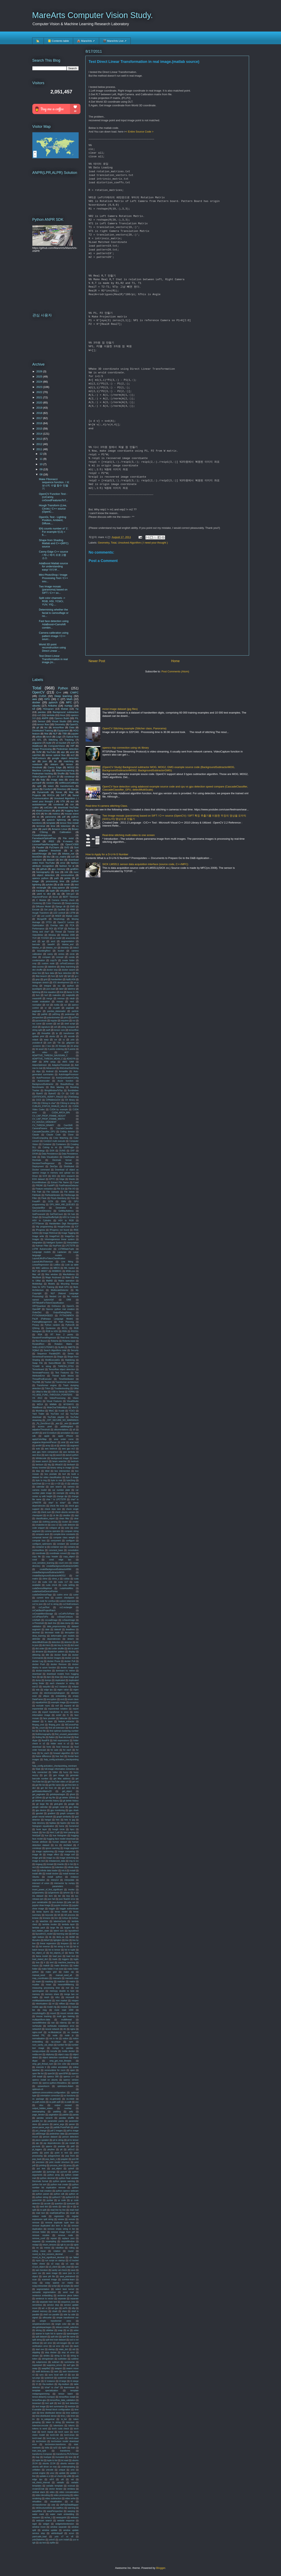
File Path (36, 1192)
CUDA (42, 696)
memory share (52, 1994)
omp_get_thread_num (42, 2064)
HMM (72, 910)
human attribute (40, 1842)
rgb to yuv (65, 2245)
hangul (48, 1820)
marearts (57, 1978)
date (47, 1629)
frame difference (43, 1756)
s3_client (53, 2267)
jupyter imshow (61, 1905)
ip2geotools (53, 1893)
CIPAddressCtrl (53, 1100)
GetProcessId (38, 1214)
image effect (53, 1854)
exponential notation (58, 1709)
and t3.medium (50, 1433)
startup (51, 2349)
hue (46, 1835)
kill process (69, 1915)
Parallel (40, 847)
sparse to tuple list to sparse (49, 2333)
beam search (42, 1461)
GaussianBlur (38, 1208)
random (50, 782)
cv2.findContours (71, 1604)
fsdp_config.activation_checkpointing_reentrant (54, 1766)
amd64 (35, 1433)
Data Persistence (50, 1154)
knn (56, 1918)
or (46, 1008)
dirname (39, 1651)
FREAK (39, 1185)
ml (53, 2004)
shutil (34, 1027)
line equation (50, 992)
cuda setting (68, 1585)
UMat (76, 1388)
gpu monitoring (57, 1810)
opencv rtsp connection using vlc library (125, 747)
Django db (61, 906)
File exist (68, 838)
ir (74, 1893)
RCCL (65, 1328)
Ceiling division (67, 1132)
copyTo (53, 960)
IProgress (40, 1230)
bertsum (39, 1465)
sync (41, 2375)
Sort (76, 847)
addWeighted (66, 1426)
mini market (61, 2000)
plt (61, 2149)
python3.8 (70, 2197)
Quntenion (51, 1328)
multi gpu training (66, 2016)
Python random (52, 1325)
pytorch (53, 702)
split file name (68, 2337)
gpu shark (74, 1810)
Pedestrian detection (68, 749)
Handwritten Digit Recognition (63, 1223)
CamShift (68, 1125)
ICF (77, 1227)
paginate (70, 1008)
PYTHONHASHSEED (42, 1315)
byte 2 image (72, 1477)
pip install (70, 2143)
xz (64, 1040)
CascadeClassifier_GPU (43, 1132)
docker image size (70, 1667)
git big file (50, 1798)
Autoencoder (43, 1081)
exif (57, 1706)
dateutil (57, 1629)
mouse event (72, 813)
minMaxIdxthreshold (41, 2000)
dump (38, 1680)
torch (49, 736)
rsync (38, 2260)
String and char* (41, 932)
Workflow (40, 1411)
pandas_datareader (56, 1011)
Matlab (64, 708)
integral (47, 986)
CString (44, 832)
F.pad (75, 1182)
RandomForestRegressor (44, 1338)
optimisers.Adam (65, 2086)
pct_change (40, 2131)
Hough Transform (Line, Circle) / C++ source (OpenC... (53, 508)
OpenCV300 (71, 844)
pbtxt (76, 2127)
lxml (51, 1962)
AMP (34, 1062)
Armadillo (63, 1071)
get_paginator (38, 1794)
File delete (69, 1192)
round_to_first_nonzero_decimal (47, 2254)
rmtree (47, 2248)
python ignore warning (64, 2181)
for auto (54, 1750)
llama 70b (74, 1953)
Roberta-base (68, 1341)
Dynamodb (43, 792)
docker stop (52, 970)
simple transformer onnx (55, 2321)
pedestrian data (57, 2134)
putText (75, 1017)
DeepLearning (71, 903)
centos (61, 954)
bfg (49, 1465)
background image (60, 1458)
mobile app (37, 2007)
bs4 (64, 1474)
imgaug (39, 1864)
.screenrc (36, 1046)
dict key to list (60, 1645)
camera (71, 1487)
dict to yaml (73, 1648)
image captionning (44, 1851)
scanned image (49, 2279)
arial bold (74, 1442)
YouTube (51, 752)
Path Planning (66, 1322)
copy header (52, 1556)
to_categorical (47, 2419)
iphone (66, 1893)
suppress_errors (54, 2365)
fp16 (76, 1753)
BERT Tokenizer (71, 897)
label (61, 989)
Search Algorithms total (55, 1350)
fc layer (49, 1721)
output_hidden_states (42, 2108)
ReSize (71, 929)
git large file (42, 1804)
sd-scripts (65, 2286)
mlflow (62, 2004)
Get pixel (48, 910)
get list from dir (49, 1788)
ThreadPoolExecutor (42, 1379)
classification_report (45, 1518)
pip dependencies (52, 2143)
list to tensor (54, 1950)
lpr (55, 761)
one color (61, 2064)
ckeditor (66, 1515)
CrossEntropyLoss (42, 835)
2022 (39, 392)
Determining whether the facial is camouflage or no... (53, 612)
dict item (46, 1645)
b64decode (41, 1458)
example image (58, 1702)
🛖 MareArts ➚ (86, 40)
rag (33, 2207)
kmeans (46, 1918)
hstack (35, 1832)
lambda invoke (49, 1924)
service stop (53, 2305)
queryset (71, 2203)
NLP (55, 733)
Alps (38, 1071)
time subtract (72, 2413)
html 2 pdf (54, 1832)
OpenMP (36, 1309)
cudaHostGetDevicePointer (45, 1591)
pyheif (71, 2168)
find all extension (57, 1728)
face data (49, 973)
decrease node (52, 1632)
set (58, 1024)
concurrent (56, 1540)
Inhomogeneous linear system (60, 1239)
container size (56, 1547)
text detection (72, 2403)
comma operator (52, 1531)
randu (55, 2207)
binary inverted (39, 1468)
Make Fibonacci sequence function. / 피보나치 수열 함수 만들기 (54, 484)
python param (42, 2194)
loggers (65, 1959)
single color (61, 2324)
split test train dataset (56, 2340)
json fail (51, 1899)
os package (38, 2099)
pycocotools (41, 1021)
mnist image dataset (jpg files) (120, 708)
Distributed (69, 1166)
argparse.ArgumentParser (44, 1442)
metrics (56, 813)
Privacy (35, 1325)
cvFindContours (67, 963)
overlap (67, 2108)
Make (68, 1277)
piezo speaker (42, 2140)
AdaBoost (37, 745)
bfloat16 (59, 1465)
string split (37, 1030)
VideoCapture (39, 776)
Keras (59, 792)
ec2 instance (61, 1687)
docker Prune (53, 1661)
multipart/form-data (41, 2020)
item (51, 1896)
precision (40, 2162)
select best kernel (65, 2289)
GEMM (36, 841)
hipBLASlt (70, 979)
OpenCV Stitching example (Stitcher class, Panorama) (134, 728)
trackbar (40, 890)
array (47, 1445)
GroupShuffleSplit (50, 1217)
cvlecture (37, 859)
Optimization (38, 925)
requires (65, 1021)
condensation (38, 960)
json (45, 761)
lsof (46, 995)
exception (73, 1702)
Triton (47, 1388)
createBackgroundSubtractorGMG (62, 1566)
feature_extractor (66, 1721)
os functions (69, 2096)
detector (68, 1642)
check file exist (57, 1506)
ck (48, 1515)
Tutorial (70, 932)
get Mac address (61, 1778)
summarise (69, 2362)
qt (58, 884)
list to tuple (70, 1950)
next (72, 1001)
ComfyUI (47, 789)
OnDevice (56, 1306)
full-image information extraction (59, 1769)
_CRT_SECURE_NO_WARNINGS (62, 1420)
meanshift (37, 998)
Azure (55, 897)
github (43, 869)
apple (46, 1436)
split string (37, 2340)
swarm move (72, 2368)
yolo (72, 1040)
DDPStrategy (38, 1151)
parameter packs (56, 2121)
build (48, 742)
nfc (64, 2029)
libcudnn (36, 1940)
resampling (51, 2241)
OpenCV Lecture (66, 922)
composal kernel (40, 1537)
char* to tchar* (57, 1503)
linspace (65, 1943)
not (47, 1005)
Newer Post (97, 661)
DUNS (62, 1151)
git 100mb (37, 1798)
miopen (74, 2000)
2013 (39, 438)
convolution (73, 1550)
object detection (46, 875)
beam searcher (59, 1461)
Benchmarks (38, 1087)
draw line (36, 973)
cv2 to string (52, 1604)
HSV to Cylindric (41, 1220)
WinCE (75, 1407)
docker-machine (43, 1671)
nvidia (56, 1005)
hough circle (58, 1829)
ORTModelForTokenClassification (48, 1303)
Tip (77, 708)
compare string (71, 1531)
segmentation (43, 2289)
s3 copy (55, 2264)
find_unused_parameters (67, 1734)
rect (76, 884)
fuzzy (65, 1772)
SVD (66, 847)
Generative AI (64, 1208)
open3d (51, 2073)
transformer (68, 1033)
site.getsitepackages (42, 2327)
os (38, 816)
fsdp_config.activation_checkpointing (61, 1759)
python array (53, 2175)
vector (35, 789)
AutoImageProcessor (68, 1074)
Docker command (41, 1170)
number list (62, 2045)
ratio (64, 2207)
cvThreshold (38, 1623)
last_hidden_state (40, 1931)
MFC (69, 702)
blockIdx (65, 948)
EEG (54, 1176)
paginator (36, 1011)
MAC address (42, 1268)
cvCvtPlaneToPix (40, 1617)
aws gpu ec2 (68, 1449)
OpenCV (38, 692)
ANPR (45, 718)
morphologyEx (39, 2013)
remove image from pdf (63, 2232)
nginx (72, 2029)
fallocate (64, 1718)
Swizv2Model (55, 1363)
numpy (69, 705)
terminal (40, 826)
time (53, 826)
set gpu (54, 2308)
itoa (68, 1896)
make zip (69, 1972)
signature (45, 1027)
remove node (65, 2235)
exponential (37, 1709)
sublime (75, 2359)
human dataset (59, 1842)
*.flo (59, 1043)
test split (49, 2403)
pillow (39, 736)
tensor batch (66, 2394)
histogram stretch (40, 982)
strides (46, 2356)
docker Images (54, 1658)
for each (67, 1750)
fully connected (39, 1772)
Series (71, 1354)
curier (76, 1595)
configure (70, 1540)
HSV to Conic (68, 1217)
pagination (54, 2115)
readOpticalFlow (57, 2213)
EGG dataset (38, 1179)
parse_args (58, 2124)
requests (36, 2241)
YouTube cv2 (57, 1414)
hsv (44, 1832)
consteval (58, 804)
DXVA (35, 1154)
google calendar (40, 1807)
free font (59, 1756)
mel (67, 1988)
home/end (73, 1826)
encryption (52, 1699)
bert (54, 853)
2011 (39, 449)
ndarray (63, 2023)
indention (59, 1867)
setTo (65, 2308)
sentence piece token (67, 2295)
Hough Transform (40, 913)
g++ (77, 976)
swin (56, 2371)
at (55, 1445)
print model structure (59, 2162)
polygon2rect (54, 2156)
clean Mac (64, 1518)
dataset (50, 859)
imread (49, 1864)
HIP (72, 745)
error (62, 862)
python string (42, 2197)
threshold (37, 767)
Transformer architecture (66, 1382)
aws (34, 699)
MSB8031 (57, 1271)
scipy (34, 2283)
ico (56, 1845)
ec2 (73, 755)
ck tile (56, 1515)
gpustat (39, 1813)
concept (59, 957)
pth (77, 2165)
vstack (35, 1040)
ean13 (35, 1687)
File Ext (60, 1189)
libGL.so (60, 1937)
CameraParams (39, 1128)
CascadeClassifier (64, 1128)
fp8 (69, 976)
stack (76, 2346)
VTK (62, 801)
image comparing (66, 1851)
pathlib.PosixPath (61, 2127)
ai (71, 850)
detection (56, 1642)
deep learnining (67, 967)
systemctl (48, 2378)
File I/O (71, 1189)
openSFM (63, 2073)
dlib (47, 1655)
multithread (66, 2020)
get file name (55, 1785)
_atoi (56, 1423)
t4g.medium (63, 2384)
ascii (53, 941)
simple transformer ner (67, 2318)
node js (69, 2035)
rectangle (41, 887)
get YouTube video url (58, 1782)
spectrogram (73, 2333)
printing (42, 2165)
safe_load (65, 2267)
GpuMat (61, 910)
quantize (59, 2203)
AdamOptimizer (39, 1065)
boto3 (76, 948)
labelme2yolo (60, 1921)
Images (35, 1239)
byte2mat (36, 1484)
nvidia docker (68, 2051)
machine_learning (66, 1962)
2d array (74, 1046)
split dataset (41, 2337)
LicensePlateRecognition (45, 844)
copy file (36, 1556)
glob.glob (58, 1804)
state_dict (63, 2349)
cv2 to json (37, 1604)
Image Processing (42, 749)
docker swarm (68, 970)
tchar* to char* (52, 2387)
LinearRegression (40, 1265)
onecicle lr (41, 2067)
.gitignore (70, 1043)
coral (34, 1560)
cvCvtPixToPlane (67, 1614)
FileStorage (69, 1195)
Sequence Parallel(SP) (48, 1354)
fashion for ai (66, 865)
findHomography (43, 1734)
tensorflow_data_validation (62, 2400)
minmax (61, 998)
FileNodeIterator (52, 1195)
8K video (39, 1052)
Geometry (103, 542)
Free (73, 1198)
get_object (67, 1791)
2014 (39, 433)
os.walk (67, 2102)
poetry (35, 2153)
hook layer (41, 1829)
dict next (75, 1645)
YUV (34, 938)
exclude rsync (43, 1706)
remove (36, 2222)
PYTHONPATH (67, 1315)
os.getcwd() (55, 2099)
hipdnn (63, 1823)
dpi (41, 1677)
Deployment (38, 1166)
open (72, 2070)
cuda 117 (63, 1582)
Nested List (55, 1296)
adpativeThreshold (41, 1429)
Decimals (36, 1160)
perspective (37, 1017)
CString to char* (48, 1103)
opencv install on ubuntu (45, 2080)
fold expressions (61, 1740)
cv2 (39, 715)
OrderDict (36, 1312)
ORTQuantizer (39, 1306)
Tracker (48, 1382)
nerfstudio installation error (60, 2026)
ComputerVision (56, 745)
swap (34, 2368)
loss (57, 872)
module (63, 2007)
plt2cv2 (71, 2149)
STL (39, 739)
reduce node (39, 2216)
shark (54, 2311)
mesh (46, 1997)
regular (54, 1021)
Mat (46, 733)
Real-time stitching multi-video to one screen (128, 835)
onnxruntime (67, 875)
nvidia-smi (37, 2054)
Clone (71, 1135)
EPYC (52, 1179)
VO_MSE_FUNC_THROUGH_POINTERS (52, 1395)
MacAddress (69, 1274)
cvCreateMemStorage (42, 1614)
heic (58, 1820)
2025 (39, 376)
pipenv (49, 2146)
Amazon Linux (59, 829)
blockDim (37, 856)
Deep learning (63, 696)
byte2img (70, 1480)
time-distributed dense (46, 2416)
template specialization (45, 2390)
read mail (74, 2210)
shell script (70, 1024)
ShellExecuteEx (52, 1360)
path (56, 878)
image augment (71, 1848)
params (45, 2124)
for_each (45, 1753)
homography (43, 872)
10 (41, 464)
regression (59, 2216)
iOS (38, 813)
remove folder (39, 2232)
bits (76, 1468)
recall (72, 2213)
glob (58, 810)
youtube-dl (37, 1043)
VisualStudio (73, 1401)
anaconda (70, 938)
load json (57, 1956)
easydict (47, 1687)
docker (36, 702)
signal (35, 2318)
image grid (37, 1858)
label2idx (44, 1921)
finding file (40, 1737)
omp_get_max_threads (60, 2061)
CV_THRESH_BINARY (43, 1125)
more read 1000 (64, 2010)
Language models (41, 1252)
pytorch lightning (56, 819)
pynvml (63, 2172)
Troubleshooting (61, 1388)
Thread (58, 932)
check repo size (53, 1509)
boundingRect (43, 951)
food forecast (62, 1747)
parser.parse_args (41, 2127)
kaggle (52, 1909)
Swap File (37, 1363)
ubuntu (36, 705)
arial (63, 1442)
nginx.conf (37, 2032)
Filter (34, 1198)
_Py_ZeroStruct (43, 1423)
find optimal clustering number (64, 1731)
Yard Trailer (38, 1414)
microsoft (70, 1997)
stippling (36, 2352)
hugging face (72, 810)
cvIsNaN (36, 1620)
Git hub (71, 1214)
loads (55, 1959)
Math (70, 699)
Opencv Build (61, 718)
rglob (76, 2245)
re (71, 2207)
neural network (52, 2029)
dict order (39, 1648)
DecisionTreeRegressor (43, 1163)
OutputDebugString (62, 1312)
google (71, 1804)
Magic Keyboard (53, 1277)
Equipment (63, 730)
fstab (38, 1769)
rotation (56, 2251)
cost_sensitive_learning (43, 1563)
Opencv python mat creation (60, 1309)
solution (74, 887)
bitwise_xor (51, 948)
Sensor (41, 721)
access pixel (45, 1426)
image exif (69, 1854)
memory (36, 1994)
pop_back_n (51, 2159)
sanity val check (59, 2270)
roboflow (59, 2248)
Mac (71, 792)
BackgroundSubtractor (42, 1084)
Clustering (37, 903)
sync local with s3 (58, 2375)
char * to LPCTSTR (56, 1499)
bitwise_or (37, 948)
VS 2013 (37, 1398)
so (68, 2330)
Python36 (70, 1325)
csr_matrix (60, 856)
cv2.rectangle (66, 1607)
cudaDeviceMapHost (42, 1588)
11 (41, 458)
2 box (48, 1046)
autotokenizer (39, 804)
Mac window (51, 1274)
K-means (68, 841)
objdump (50, 2054)
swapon (58, 2368)
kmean (35, 1918)
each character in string (62, 1683)
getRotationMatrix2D (42, 1791)
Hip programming (44, 1227)
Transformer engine (47, 1385)
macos (35, 1965)
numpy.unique (39, 2051)
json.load (50, 989)
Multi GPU (64, 1287)
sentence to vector (44, 2298)
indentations (45, 1867)
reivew (61, 2219)
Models (51, 1284)
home (61, 1826)
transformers (67, 786)
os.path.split (54, 2102)
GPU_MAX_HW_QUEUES (62, 1204)
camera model (39, 1490)
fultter (55, 1772)
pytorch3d (37, 2200)
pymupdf (37, 782)
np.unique (56, 2042)
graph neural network (42, 1817)
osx (76, 2102)
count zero (63, 1563)
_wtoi (65, 1423)
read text (40, 2213)
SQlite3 (35, 1350)
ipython (70, 986)
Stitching (53, 739)
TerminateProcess (40, 1373)
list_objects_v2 (57, 1953)
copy (73, 1553)
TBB (64, 733)
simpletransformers (41, 2324)
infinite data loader (49, 1870)
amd (72, 752)
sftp (73, 2308)
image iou (51, 1858)
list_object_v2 (38, 1953)
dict (61, 859)
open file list (38, 2073)
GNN (63, 1201)
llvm (38, 995)
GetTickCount (56, 1214)
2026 (39, 371)
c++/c (47, 1484)
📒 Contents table (58, 40)
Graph (35, 1217)
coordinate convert (58, 1553)
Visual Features (54, 1401)
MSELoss (70, 1271)
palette (65, 2115)
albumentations (61, 1429)
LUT (34, 916)
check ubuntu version (65, 1512)
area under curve (64, 1439)
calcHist (36, 755)
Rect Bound (41, 1341)
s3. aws (70, 2264)
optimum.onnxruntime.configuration (49, 2092)
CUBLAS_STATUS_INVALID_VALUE (49, 1106)
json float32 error (67, 1899)
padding (57, 2111)
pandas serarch (45, 2118)
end (62, 1699)
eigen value (63, 1690)
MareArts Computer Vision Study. (92, 15)
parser (72, 2124)
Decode (68, 1163)
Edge (61, 1179)
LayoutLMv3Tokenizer (42, 1262)
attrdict (63, 1445)
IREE (51, 841)
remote (71, 2219)
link (61, 992)
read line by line (58, 2210)
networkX (36, 2029)
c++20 (57, 1484)
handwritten (56, 979)
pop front (70, 2156)
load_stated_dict (40, 1959)
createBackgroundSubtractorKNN (55, 1569)
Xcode (61, 1411)
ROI (51, 929)
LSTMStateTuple (66, 1249)
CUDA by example (59, 1109)
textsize (71, 2406)
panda (76, 2115)
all (74, 1429)
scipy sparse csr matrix (59, 2283)
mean (48, 1985)
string (76, 721)
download (37, 1674)
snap (60, 2330)
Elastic (72, 1179)
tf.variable (37, 2409)
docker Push (38, 1664)
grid (45, 979)
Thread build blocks (63, 1376)
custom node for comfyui (44, 1601)
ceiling (72, 1493)
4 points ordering (56, 1049)
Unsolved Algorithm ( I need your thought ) (143, 542)
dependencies (54, 1639)
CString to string (67, 1103)
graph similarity (64, 1817)
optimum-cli (37, 2089)
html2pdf (36, 1835)
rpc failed (74, 2257)
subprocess (41, 2362)
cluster (65, 1522)
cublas (66, 1579)
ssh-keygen (61, 2343)
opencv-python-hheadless (54, 2083)
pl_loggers (37, 2149)
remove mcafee (41, 2235)
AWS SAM (68, 1062)
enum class (73, 1699)
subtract (55, 2362)
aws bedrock (51, 1449)
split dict (55, 2337)
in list (70, 1864)
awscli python (72, 1455)
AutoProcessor (43, 1078)
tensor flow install (69, 822)
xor (55, 1040)
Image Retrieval (50, 1233)
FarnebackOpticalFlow (44, 838)
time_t (64, 2416)
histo (73, 1823)
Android (49, 1071)
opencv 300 (53, 2076)
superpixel (37, 2365)
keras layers (42, 1912)
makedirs (56, 995)
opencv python (40, 878)
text (59, 2403)
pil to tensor (73, 2140)
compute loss (39, 1540)
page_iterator (38, 2115)
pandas (42, 712)
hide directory (38, 1823)
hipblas (52, 1823)
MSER (58, 916)
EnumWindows (39, 1182)
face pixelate (49, 1718)
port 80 (75, 2159)
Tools (72, 773)
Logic (59, 736)
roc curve (37, 1024)
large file (54, 1928)
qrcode (47, 2203)
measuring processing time (46, 1988)
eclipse (75, 1687)
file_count (40, 1728)
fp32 (61, 976)
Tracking (69, 739)
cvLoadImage (51, 1620)
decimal (36, 1632)
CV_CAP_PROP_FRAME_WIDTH (48, 1119)
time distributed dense (51, 2413)
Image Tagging (68, 1233)
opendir (75, 2083)
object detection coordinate (55, 2057)
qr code (62, 2200)
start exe (40, 2349)
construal (74, 1544)
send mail (68, 2292)
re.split (43, 2210)
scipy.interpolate (40, 2286)
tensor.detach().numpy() (43, 2397)
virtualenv (65, 890)
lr (44, 1962)
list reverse (44, 1946)
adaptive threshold (50, 850)
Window (52, 935)
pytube (49, 884)
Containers (61, 1144)
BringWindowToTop (53, 1090)
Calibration (65, 832)
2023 (39, 387)
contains (71, 1547)
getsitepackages (57, 1794)
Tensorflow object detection (62, 1369)
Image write (38, 1236)
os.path (56, 1008)
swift (48, 1030)
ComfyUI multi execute (54, 1141)
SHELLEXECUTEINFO (43, 1347)
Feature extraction (44, 1189)
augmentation (67, 941)
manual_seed (38, 1975)
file (77, 973)
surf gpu (71, 2365)
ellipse (46, 1696)
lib (50, 1937)
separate (62, 2298)
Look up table (71, 1265)
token (51, 786)
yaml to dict (44, 893)
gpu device (41, 1810)
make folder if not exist (52, 1969)
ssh (55, 1027)
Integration (37, 1243)
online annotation (59, 2067)
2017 (39, 418)
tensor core (59, 1030)
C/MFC (74, 692)
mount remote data (69, 2013)
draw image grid (70, 1677)
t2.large (62, 2381)
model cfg (51, 2007)
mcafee (35, 1985)
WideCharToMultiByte (57, 1407)
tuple (52, 890)
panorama (50, 816)
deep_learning (39, 1636)
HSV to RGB (66, 1220)
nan (53, 2023)
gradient (52, 1813)
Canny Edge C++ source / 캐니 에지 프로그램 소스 (53, 555)
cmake (75, 1522)
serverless (37, 2305)
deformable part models (63, 1636)
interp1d (55, 1880)
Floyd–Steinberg (58, 1198)
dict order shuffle (56, 1648)
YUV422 (45, 938)
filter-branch (41, 976)
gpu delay (74, 1807)
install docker (52, 1874)
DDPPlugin (69, 1147)
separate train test (48, 2302)
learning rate (62, 1934)
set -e (44, 2308)
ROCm (51, 795)
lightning (36, 992)
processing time (55, 881)
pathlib (44, 1014)
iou (59, 986)
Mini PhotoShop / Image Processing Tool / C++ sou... (53, 578)
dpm (49, 1677)
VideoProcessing (58, 1398)
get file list (40, 1785)
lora (37, 1962)
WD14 (40, 1404)
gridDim (74, 869)
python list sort (39, 2184)
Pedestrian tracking (42, 773)
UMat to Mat (41, 1392)
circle (72, 954)
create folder (68, 960)
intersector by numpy (64, 1883)
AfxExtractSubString (69, 1068)
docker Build (60, 1655)
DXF (72, 1151)
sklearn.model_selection (67, 2327)
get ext (75, 1782)
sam (77, 2267)
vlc (61, 1036)
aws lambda (69, 1452)
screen (49, 1024)
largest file (69, 1928)
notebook (37, 764)
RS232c (75, 1331)
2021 (39, 397)
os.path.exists (38, 2102)
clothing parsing (50, 1522)
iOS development (61, 982)
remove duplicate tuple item (59, 2222)
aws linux (36, 1455)
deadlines (70, 1629)
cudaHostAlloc (66, 1588)
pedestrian (70, 1014)
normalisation (38, 2038)
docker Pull (69, 1661)
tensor (69, 764)
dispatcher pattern (56, 1651)
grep (37, 979)
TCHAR (70, 1363)
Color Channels (53, 903)
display (72, 1651)
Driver (35, 1176)
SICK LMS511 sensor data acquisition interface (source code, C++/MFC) (145, 864)
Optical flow (72, 736)
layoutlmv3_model (44, 1934)
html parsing (69, 1832)
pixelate (61, 2146)
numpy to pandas (62, 2048)
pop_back (37, 2159)
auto (38, 1449)
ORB (68, 1300)
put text (41, 2168)
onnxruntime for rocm (55, 2070)
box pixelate (51, 1474)
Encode (36, 910)
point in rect (61, 2153)
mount (53, 2013)
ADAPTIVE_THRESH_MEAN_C (47, 1059)
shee (64, 2311)
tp (57, 1033)
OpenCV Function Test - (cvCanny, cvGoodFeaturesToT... (53, 497)
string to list (60, 2356)
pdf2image (41, 2134)
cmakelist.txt (41, 1525)
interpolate (69, 1880)
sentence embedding (42, 2295)
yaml (44, 829)
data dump (65, 1623)
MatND (49, 1281)
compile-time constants (64, 1534)
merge (49, 998)
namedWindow (39, 2023)
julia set (71, 1902)
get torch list (68, 1788)
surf (73, 742)
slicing (39, 2330)
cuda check (51, 1585)
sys (73, 2375)
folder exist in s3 (60, 1743)
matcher (61, 1981)
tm (33, 2419)
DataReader (69, 1157)
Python (63, 688)
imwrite (60, 1864)
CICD (38, 1100)
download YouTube (68, 807)
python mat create (59, 2184)
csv (72, 804)
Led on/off (46, 916)
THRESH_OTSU (66, 1366)
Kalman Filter (42, 1246)
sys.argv (36, 2378)
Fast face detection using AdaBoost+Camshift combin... (54, 624)
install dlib (37, 1874)
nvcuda (53, 2051)
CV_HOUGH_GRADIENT (44, 1122)
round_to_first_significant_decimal (48, 2257)
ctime (45, 1579)
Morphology (59, 919)
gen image (58, 1775)
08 (41, 474)
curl (73, 856)
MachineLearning (65, 770)
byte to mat (56, 1480)
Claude (35, 1135)
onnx (71, 779)
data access (38, 967)
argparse (37, 742)
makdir (46, 1965)
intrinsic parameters (47, 1886)
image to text (38, 1861)
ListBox (56, 1265)
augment (74, 1445)
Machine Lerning (41, 770)
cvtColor (48, 807)
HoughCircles (64, 1227)
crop (34, 963)
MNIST (44, 1271)
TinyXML (36, 1382)
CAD (72, 1093)
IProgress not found (59, 1230)
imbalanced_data (57, 1861)
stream (35, 2356)
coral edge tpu (60, 1560)
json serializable (40, 1902)
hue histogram (60, 1835)
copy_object (69, 1556)
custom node (48, 963)
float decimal (65, 1737)
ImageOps (70, 1236)
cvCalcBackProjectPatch (44, 1610)
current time (43, 1598)
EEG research (68, 1176)
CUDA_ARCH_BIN (61, 1112)
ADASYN (71, 1059)
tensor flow (43, 724)
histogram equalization (43, 1826)
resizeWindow (68, 2241)
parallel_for (37, 2121)
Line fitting (67, 1262)
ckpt (76, 1515)
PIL (77, 718)
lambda (50, 715)
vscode (71, 1036)
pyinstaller (37, 2172)
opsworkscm (43, 2086)
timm (73, 2416)
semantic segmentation (44, 2292)
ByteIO (39, 1093)
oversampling (38, 2111)
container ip (40, 1547)
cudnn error (62, 1595)
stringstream (48, 2359)
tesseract (36, 2403)
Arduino (52, 705)
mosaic (60, 1001)
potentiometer (53, 1017)
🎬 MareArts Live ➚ (114, 40)
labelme (71, 989)
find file (42, 1731)
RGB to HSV (52, 1331)
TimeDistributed (66, 1379)
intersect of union (41, 1883)
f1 (68, 1715)
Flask (43, 1198)
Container (47, 1144)
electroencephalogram (54, 1693)
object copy (63, 2054)
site (73, 2324)
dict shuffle (37, 970)
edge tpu (48, 1690)
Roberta (54, 1341)
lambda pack (38, 1928)
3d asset (40, 1049)
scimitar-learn (68, 2279)
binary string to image (60, 1468)
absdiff (75, 1423)
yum (50, 1043)
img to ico (74, 1861)
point (46, 2153)
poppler (64, 2159)
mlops (72, 2004)
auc (72, 801)
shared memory (40, 2311)
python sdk (59, 2194)
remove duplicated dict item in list (49, 2226)
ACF (66, 1052)
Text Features (62, 1373)
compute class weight (64, 1537)
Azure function (65, 1081)
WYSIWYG (68, 1404)
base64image (39, 853)
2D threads (60, 1046)
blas (38, 1471)
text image (40, 2406)
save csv (36, 2273)
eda (37, 1690)
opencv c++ (69, 2076)
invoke (71, 1889)
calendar (40, 1487)
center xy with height (42, 1496)
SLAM (61, 1347)
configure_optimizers (42, 1544)
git (37, 727)
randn (67, 884)
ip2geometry (38, 1893)
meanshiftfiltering (66, 1985)
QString (36, 1328)
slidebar (49, 2330)
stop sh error (68, 2352)
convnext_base (56, 1550)
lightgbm (57, 1940)
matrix (72, 1981)
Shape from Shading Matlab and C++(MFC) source (53, 543)
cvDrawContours (65, 1617)
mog (45, 2010)
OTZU (49, 922)
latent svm (59, 1931)
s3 (33, 708)
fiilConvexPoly (71, 1725)
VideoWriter (37, 935)
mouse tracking (43, 2016)
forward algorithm (61, 1753)
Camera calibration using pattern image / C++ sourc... (53, 636)
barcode (36, 944)
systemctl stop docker (68, 2378)
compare (46, 957)
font (53, 976)
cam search (56, 1487)
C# (63, 1093)
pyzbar (50, 2200)
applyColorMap (39, 1439)
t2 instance (49, 2381)
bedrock (75, 1461)
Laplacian (62, 1252)
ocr (65, 1005)
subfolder (62, 2359)
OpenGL (73, 724)
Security (75, 1350)
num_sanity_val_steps (42, 2045)
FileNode (36, 1195)
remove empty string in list (61, 2229)
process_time (56, 2165)
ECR (45, 1176)
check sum (46, 1512)
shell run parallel (51, 2314)
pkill (73, 2146)
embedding (61, 1696)
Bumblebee (73, 1090)
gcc (45, 1775)
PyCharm (54, 847)
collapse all (54, 1528)
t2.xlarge (74, 2381)
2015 (39, 428)
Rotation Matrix (63, 1344)
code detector (68, 1525)
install (72, 1870)
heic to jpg (69, 1820)
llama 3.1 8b (73, 992)
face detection (65, 973)
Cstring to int (50, 1147)
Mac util (36, 1274)
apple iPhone (65, 1436)
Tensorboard (38, 1369)
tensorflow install (67, 2397)
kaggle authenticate (69, 1909)
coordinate (40, 1553)
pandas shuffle (66, 2118)
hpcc (72, 1829)
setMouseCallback (69, 782)
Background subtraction (65, 712)
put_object (57, 2168)
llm (46, 813)
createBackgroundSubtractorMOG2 (49, 1576)
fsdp (43, 779)
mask (38, 1981)
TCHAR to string (41, 1366)
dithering (36, 1655)
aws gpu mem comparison (45, 1452)
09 (41, 469)
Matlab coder (72, 916)
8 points (71, 1049)
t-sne (38, 2381)
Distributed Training (42, 730)
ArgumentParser (40, 897)
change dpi (62, 1496)
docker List (70, 1658)
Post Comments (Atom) (175, 671)
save (73, 2270)
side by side (69, 2314)
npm (71, 2042)
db (33, 779)
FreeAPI (36, 1201)
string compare (68, 1027)
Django (74, 789)
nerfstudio (37, 2026)
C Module (41, 900)
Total (113, 542)
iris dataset (37, 1896)
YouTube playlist (56, 1417)
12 (41, 453)
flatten (52, 1737)
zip (58, 893)
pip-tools (36, 2146)
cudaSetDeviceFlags (42, 1595)
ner (73, 2023)
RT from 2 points (62, 1334)
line (67, 1940)
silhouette (47, 2318)
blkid (47, 1471)
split (39, 786)
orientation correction (50, 2096)
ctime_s (55, 1579)
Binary (75, 829)
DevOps (54, 1166)
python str (73, 2194)
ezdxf (58, 1715)
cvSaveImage (68, 1620)
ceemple (60, 1493)
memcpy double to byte (62, 1991)
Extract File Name (60, 1182)
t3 (37, 2384)
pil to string (58, 2140)
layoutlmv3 (73, 1931)
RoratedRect (38, 1344)
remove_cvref (38, 2238)
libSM (72, 1937)
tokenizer (65, 826)
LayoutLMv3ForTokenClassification (48, 1258)
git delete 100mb (67, 1798)
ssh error (47, 2343)
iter (59, 1896)
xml (76, 890)
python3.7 (57, 2197)
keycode (49, 1915)
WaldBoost (37, 1407)
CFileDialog (73, 1097)
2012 (39, 444)
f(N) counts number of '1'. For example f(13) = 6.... (54, 531)
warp (46, 1040)
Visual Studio (59, 721)
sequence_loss (68, 2302)
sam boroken (41, 2270)
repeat (54, 2238)
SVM (38, 752)
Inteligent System (54, 1243)
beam (76, 1458)
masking (49, 1981)
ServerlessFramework (42, 1357)
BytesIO (52, 1093)
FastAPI (51, 1185)
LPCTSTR (70, 1246)
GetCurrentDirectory (41, 1211)
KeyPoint (57, 1246)
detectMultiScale (40, 1642)
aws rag (48, 1455)
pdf (63, 816)
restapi (35, 2245)
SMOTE (71, 1347)
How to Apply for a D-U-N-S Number (107, 854)
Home (175, 661)
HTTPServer (38, 1223)
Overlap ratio (56, 925)
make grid (51, 1972)
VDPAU (71, 1392)
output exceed (63, 2105)
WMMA (53, 1404)
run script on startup (55, 2260)
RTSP (60, 929)
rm (37, 2248)
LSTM (72, 913)
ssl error (56, 2346)
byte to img (41, 1480)
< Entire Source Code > (140, 131)
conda (72, 957)
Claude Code (53, 1135)
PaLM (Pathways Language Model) (52, 1319)
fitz (33, 869)
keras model (61, 1912)
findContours (39, 758)
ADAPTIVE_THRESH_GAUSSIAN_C (50, 1055)
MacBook (36, 1277)
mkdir (72, 998)
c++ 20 (55, 776)
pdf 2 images (56, 2131)
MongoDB (41, 919)
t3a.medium (47, 2384)
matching (69, 761)
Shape (60, 1357)
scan (34, 2279)
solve (76, 2330)
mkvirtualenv (42, 2004)
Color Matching (60, 1138)
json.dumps (57, 1902)
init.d (63, 1870)
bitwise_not (68, 853)
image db (37, 1854)
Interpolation (72, 1243)
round (71, 2251)
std (73, 2349)
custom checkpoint (64, 1598)
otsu (41, 2105)
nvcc (76, 872)
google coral (58, 1807)
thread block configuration (58, 2409)
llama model (42, 1956)
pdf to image (73, 2131)
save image (52, 2273)
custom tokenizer (67, 1601)
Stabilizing (70, 1360)
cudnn (35, 807)
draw (57, 1677)
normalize (37, 1005)
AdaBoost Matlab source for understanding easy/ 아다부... (53, 566)
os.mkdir (70, 2099)
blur (49, 856)
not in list (53, 2038)
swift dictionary (43, 2371)
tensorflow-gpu (39, 2400)
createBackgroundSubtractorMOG (48, 1572)
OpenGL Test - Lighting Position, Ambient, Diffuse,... (52, 520)
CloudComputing (40, 1138)
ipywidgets (37, 989)
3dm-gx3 (70, 894)
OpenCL (71, 1306)
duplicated (60, 1680)
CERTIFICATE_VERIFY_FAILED (47, 1097)
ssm (67, 2346)
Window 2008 (68, 935)
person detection (70, 2137)
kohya (65, 1918)
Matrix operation (66, 1281)
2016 (39, 423)
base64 (51, 944)
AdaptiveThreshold (61, 1065)
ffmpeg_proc (55, 1725)
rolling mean (39, 2251)
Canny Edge (55, 767)
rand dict (44, 2207)
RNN (64, 1331)
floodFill (45, 1740)
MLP (34, 1271)
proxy (69, 2165)
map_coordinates (40, 1978)
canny (50, 954)
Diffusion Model (43, 906)
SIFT (63, 795)
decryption (70, 1632)
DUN (52, 1151)
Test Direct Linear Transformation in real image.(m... (53, 659)
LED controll (59, 913)
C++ (58, 692)
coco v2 (54, 1525)
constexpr (69, 776)
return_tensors (49, 2245)
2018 (39, 413)
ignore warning (52, 1848)
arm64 (38, 1445)
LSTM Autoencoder (42, 1249)
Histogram (48, 708)
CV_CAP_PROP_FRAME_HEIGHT (49, 1116)
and (34, 941)
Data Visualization (50, 1157)
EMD (72, 906)
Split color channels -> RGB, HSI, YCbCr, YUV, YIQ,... (52, 601)
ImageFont (54, 1236)
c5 (66, 1484)
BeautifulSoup (67, 1084)
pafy (71, 2111)
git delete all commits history (45, 1801)
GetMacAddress (66, 1211)
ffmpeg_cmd (38, 1725)
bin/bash (71, 1465)
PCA (72, 925)
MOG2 (70, 767)
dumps (48, 1680)
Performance (38, 929)
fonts (48, 1747)
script (54, 2286)
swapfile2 (46, 2368)
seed (76, 2286)
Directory (62, 789)
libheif (47, 1940)
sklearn (54, 764)
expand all (69, 1706)
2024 (39, 381)
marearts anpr (71, 1978)
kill (59, 1915)
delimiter (36, 1639)
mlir (66, 872)
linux (62, 715)
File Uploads (52, 1192)
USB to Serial (57, 1392)
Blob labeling (57, 1087)
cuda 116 (47, 1582)
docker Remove (58, 1664)
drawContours (43, 810)
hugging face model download (61, 1839)
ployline (51, 2149)
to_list (64, 2419)
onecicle (74, 2064)
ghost (72, 1794)
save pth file (49, 2276)
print (66, 1017)
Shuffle (61, 773)
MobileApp (37, 1284)
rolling (72, 2248)
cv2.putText (44, 1607)
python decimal (47, 2178)
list (45, 727)
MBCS (56, 1268)
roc (73, 1021)
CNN (34, 1103)
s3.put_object (38, 2267)
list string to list (61, 1946)
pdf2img (56, 1014)
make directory (61, 1965)
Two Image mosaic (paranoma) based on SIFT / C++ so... (53, 589)
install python (55, 1877)
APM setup (50, 1062)
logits (76, 1959)
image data (57, 779)
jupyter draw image (41, 1905)
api (43, 941)
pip (37, 2143)
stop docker (51, 2352)
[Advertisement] (160, 688)
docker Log (37, 1661)
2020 (39, 402)
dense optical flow (56, 755)
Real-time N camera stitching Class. (107, 805)
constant (61, 1544)
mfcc (57, 1997)
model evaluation (41, 1001)
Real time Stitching (69, 1338)
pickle (68, 878)
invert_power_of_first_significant (47, 1889)
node (55, 2035)
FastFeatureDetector (68, 1185)
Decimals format (62, 1160)
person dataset (50, 2137)
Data (71, 727)
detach (70, 1639)
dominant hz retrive (65, 1671)
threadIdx (46, 1033)
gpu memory (59, 869)
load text (70, 1956)
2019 (39, 407)
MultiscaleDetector (59, 1290)
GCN (50, 1201)
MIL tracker (69, 1268)
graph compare (67, 1813)
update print (38, 1036)
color (67, 1528)
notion (65, 2038)
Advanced (51, 1068)
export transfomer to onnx (55, 1712)
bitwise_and (68, 944)
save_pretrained (67, 2276)
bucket (61, 951)
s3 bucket (61, 742)
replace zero (68, 2238)
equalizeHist (41, 1702)
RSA (40, 1334)
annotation (66, 1433)
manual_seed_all (64, 1975)
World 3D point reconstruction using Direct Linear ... (52, 647)
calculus (75, 1484)
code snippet (38, 1528)
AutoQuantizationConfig (67, 1078)
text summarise (57, 2406)
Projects (36, 795)
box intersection (62, 1471)
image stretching (67, 1858)
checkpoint (37, 1515)
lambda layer (68, 1924)
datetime (52, 967)
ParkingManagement (42, 1322)
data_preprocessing (56, 1626)
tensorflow (58, 727)
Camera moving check (63, 900)
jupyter (74, 733)
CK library (70, 1100)
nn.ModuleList (54, 2032)
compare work (42, 1534)
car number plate (61, 1490)
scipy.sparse (58, 887)
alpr (63, 752)
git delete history (71, 1801)
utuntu (52, 1036)
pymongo (51, 2172)
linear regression (48, 1943)
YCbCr (72, 1411)
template (51, 822)
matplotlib (70, 995)
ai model (57, 938)
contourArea (38, 1550)
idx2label (67, 1845)
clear (34, 957)
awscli (59, 1455)
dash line (52, 1623)
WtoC (51, 1411)
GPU (47, 699)
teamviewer (69, 2387)
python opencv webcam (67, 2191)
